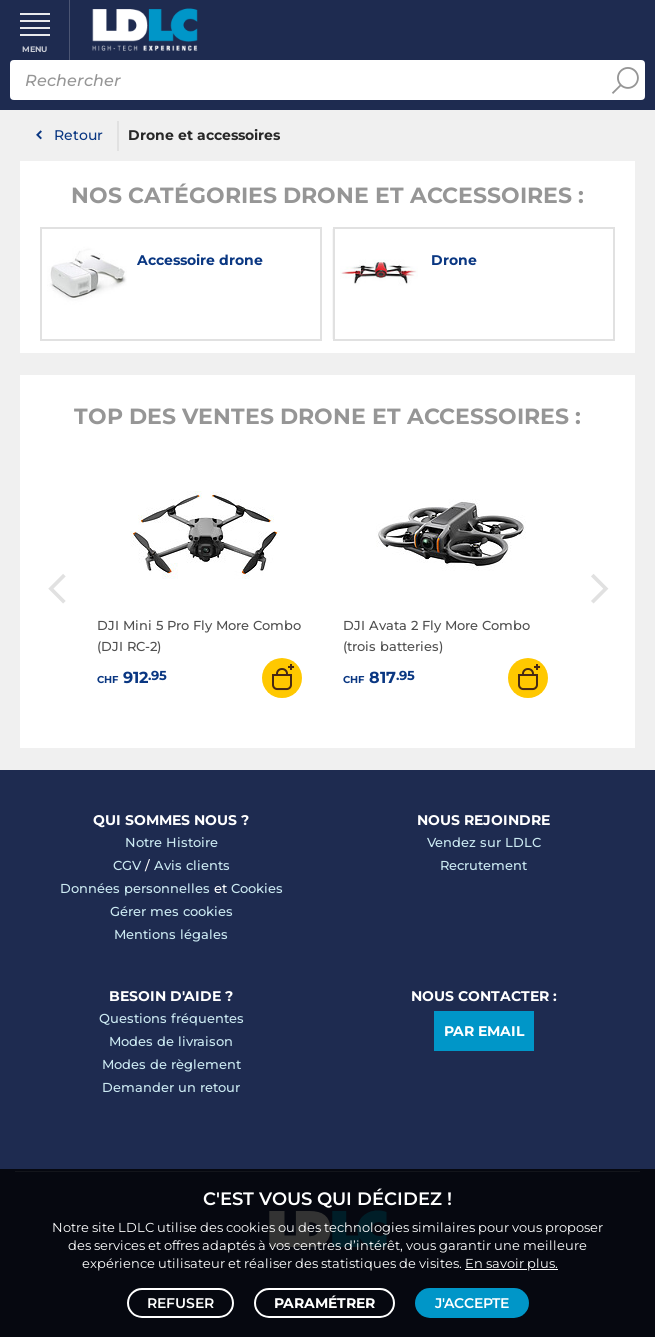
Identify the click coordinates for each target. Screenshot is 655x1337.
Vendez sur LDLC (484, 842)
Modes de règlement (171, 1064)
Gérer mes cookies (171, 911)
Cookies (257, 888)
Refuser (180, 1303)
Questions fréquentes (171, 1018)
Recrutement (483, 865)
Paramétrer (324, 1303)
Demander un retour (171, 1087)
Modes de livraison (171, 1041)
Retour (78, 135)
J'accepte (472, 1303)
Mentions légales (171, 934)
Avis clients (192, 865)
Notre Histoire (171, 842)
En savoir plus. (511, 1263)
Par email (484, 1031)
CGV (127, 865)
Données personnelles (135, 888)
